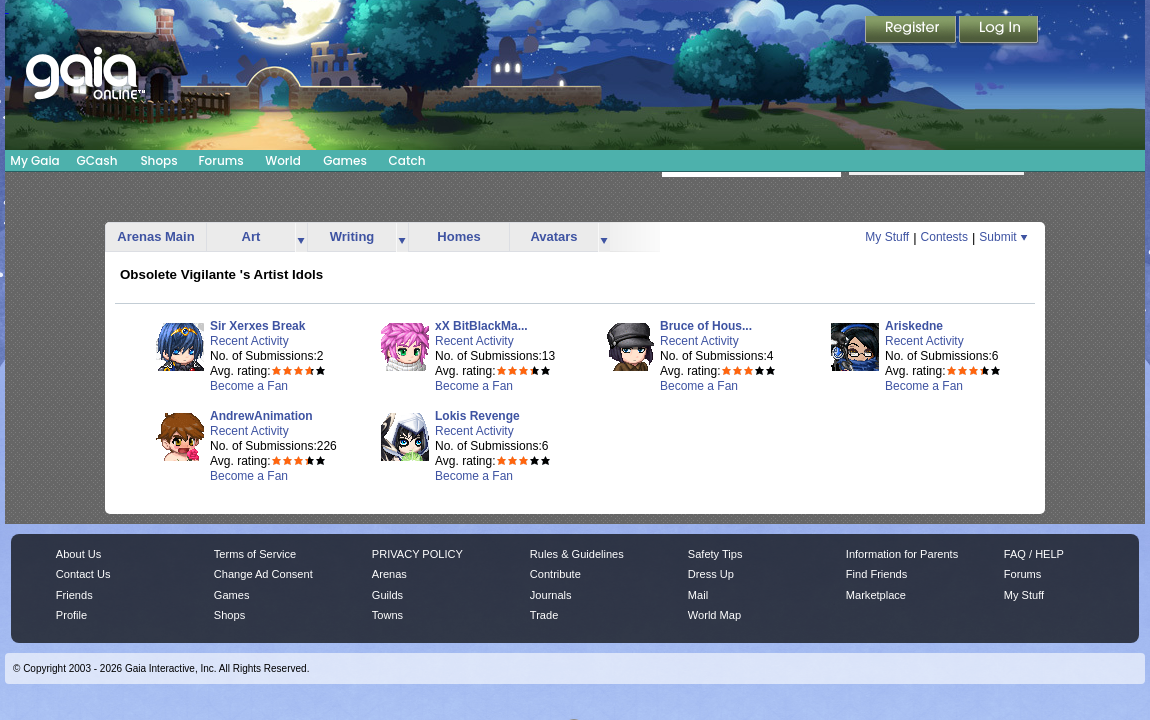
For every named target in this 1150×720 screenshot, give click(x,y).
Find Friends (876, 574)
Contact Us (83, 574)
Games (345, 160)
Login (999, 31)
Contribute (555, 574)
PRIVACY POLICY (417, 554)
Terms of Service (255, 554)
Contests (944, 237)
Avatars (553, 236)
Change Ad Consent (263, 574)
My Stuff (887, 237)
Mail (698, 595)
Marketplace (876, 595)
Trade (544, 615)
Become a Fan (249, 386)
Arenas (389, 574)
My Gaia (34, 160)
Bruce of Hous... (706, 326)
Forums (220, 160)
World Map (714, 615)
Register (912, 31)
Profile (71, 615)
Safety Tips (715, 554)
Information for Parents (902, 554)
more (301, 237)
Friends (74, 595)
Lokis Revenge (477, 416)
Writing (352, 236)
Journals (551, 595)
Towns (387, 615)
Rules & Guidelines (577, 554)
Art (251, 236)
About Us (78, 554)
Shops (158, 160)
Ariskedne (914, 326)
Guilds (387, 595)
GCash (97, 160)
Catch (407, 160)
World (283, 160)
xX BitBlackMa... (481, 326)
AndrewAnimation (261, 416)
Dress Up (711, 574)
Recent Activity (249, 341)
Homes (458, 236)
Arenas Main (155, 236)
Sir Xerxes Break (257, 326)
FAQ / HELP (1034, 554)
